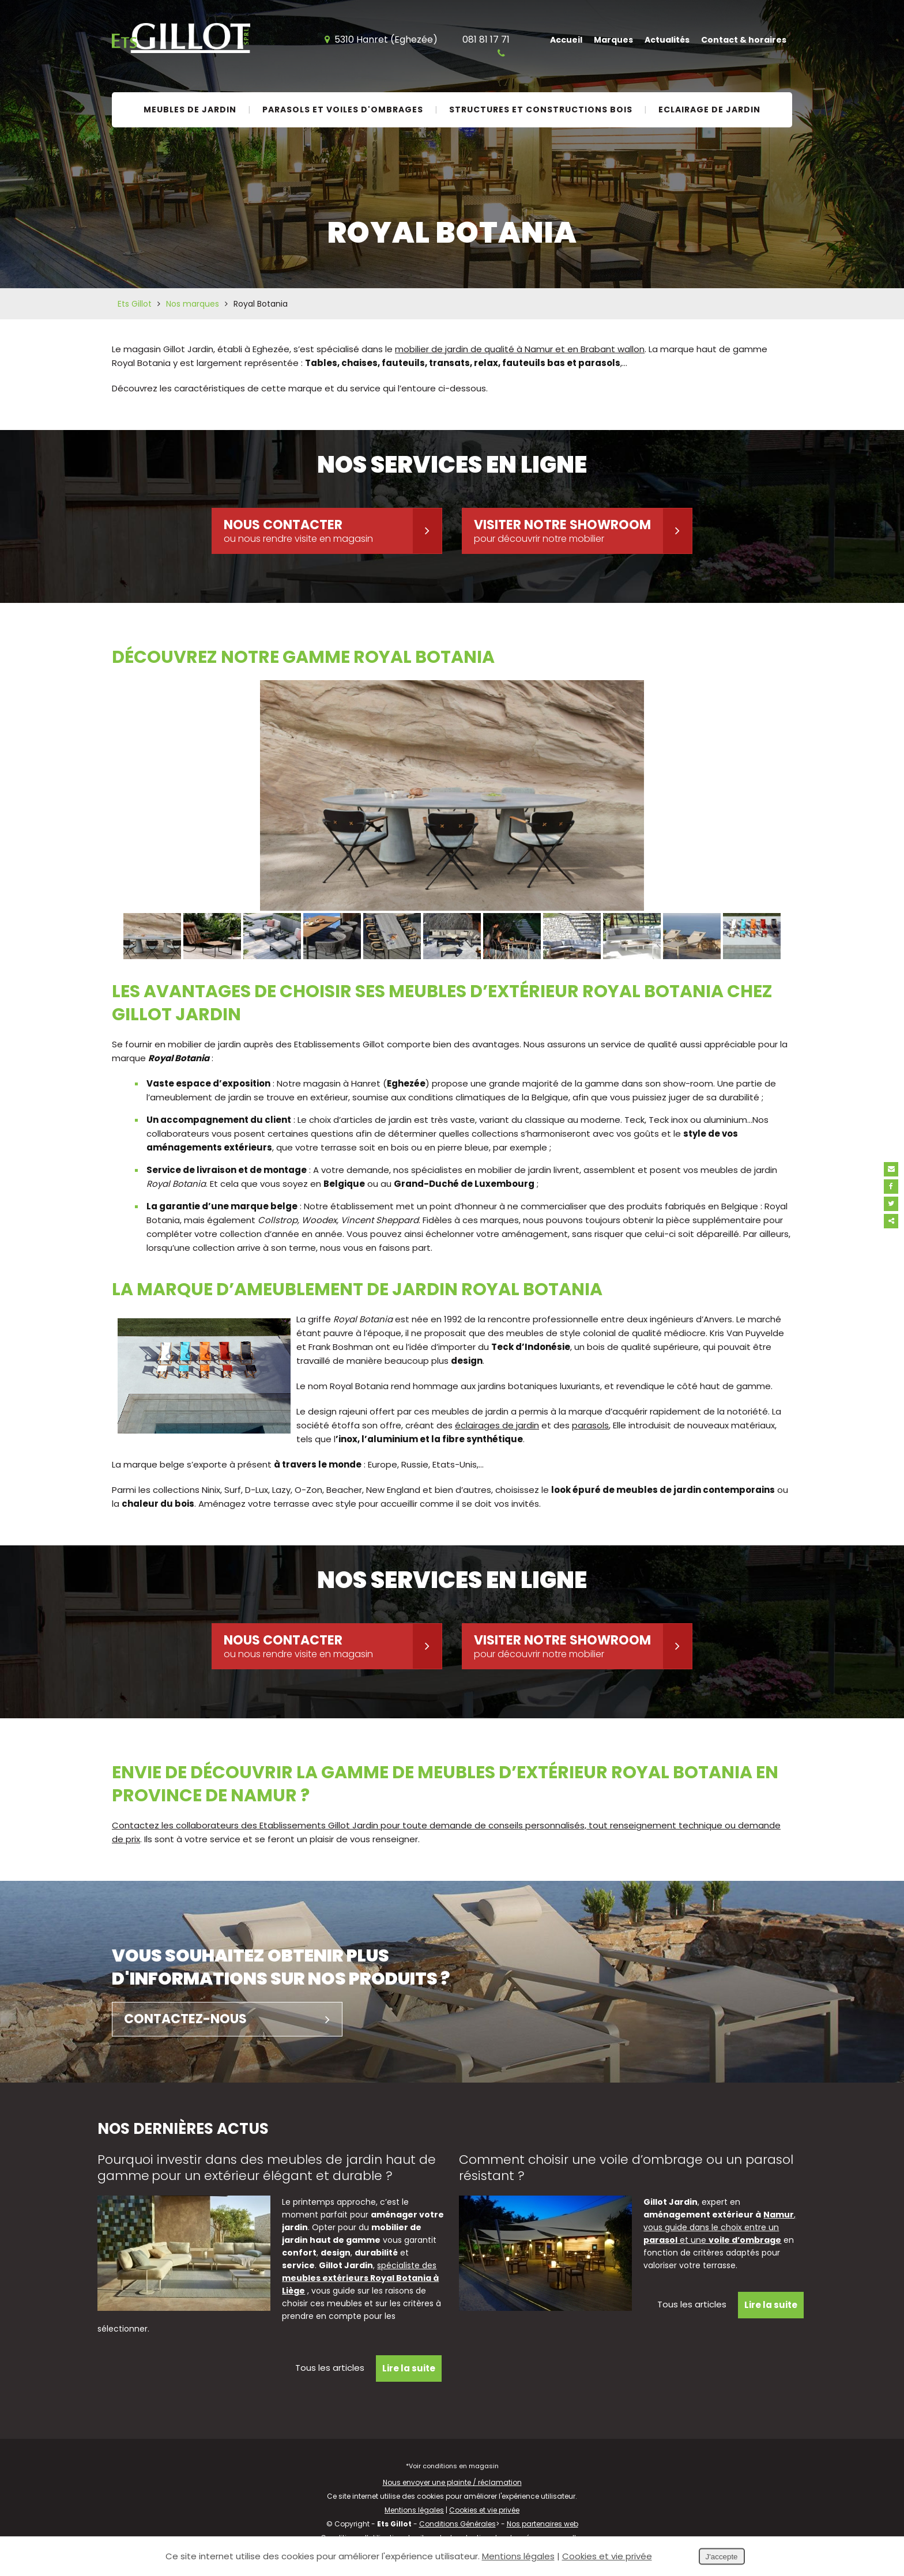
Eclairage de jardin (709, 109)
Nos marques (192, 304)
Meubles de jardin (190, 109)
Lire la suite (408, 2368)
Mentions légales (414, 2510)
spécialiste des (360, 2278)
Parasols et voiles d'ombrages (342, 109)
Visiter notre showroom (583, 530)
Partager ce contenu (891, 1221)
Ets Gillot (135, 304)
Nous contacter (333, 530)
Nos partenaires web (542, 2524)
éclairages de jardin (497, 1425)
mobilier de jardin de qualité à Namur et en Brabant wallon (520, 349)
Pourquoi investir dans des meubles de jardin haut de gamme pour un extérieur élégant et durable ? (266, 2168)
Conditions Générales (457, 2524)
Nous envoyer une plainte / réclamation (452, 2482)
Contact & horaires (743, 40)
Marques (613, 40)
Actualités (667, 40)
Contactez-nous (233, 2019)
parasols (590, 1425)
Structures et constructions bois (540, 109)
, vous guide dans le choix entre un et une (719, 2227)
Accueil (566, 40)
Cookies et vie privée (484, 2510)
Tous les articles (329, 2368)
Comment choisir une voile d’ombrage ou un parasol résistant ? (626, 2168)
